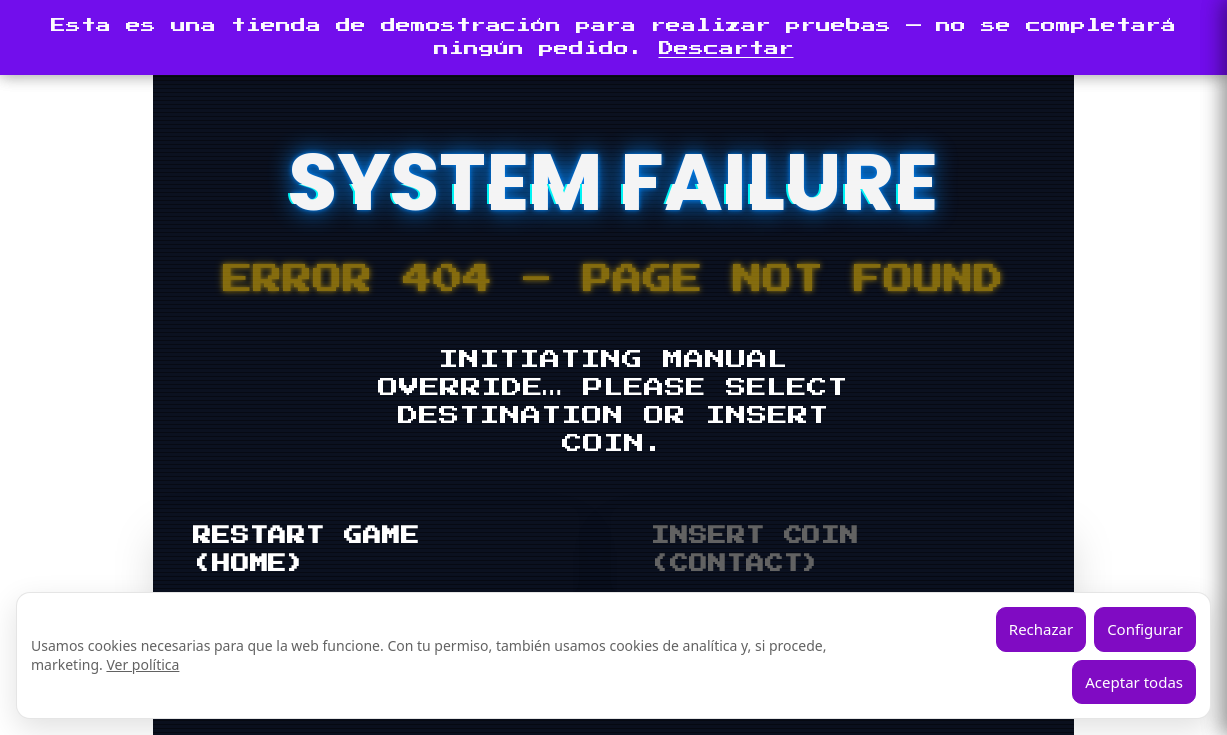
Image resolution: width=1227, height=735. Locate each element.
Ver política (142, 664)
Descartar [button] (726, 48)
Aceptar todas (1134, 682)
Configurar (1145, 629)
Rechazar (1041, 629)
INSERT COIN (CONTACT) (755, 550)
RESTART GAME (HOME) (306, 550)
